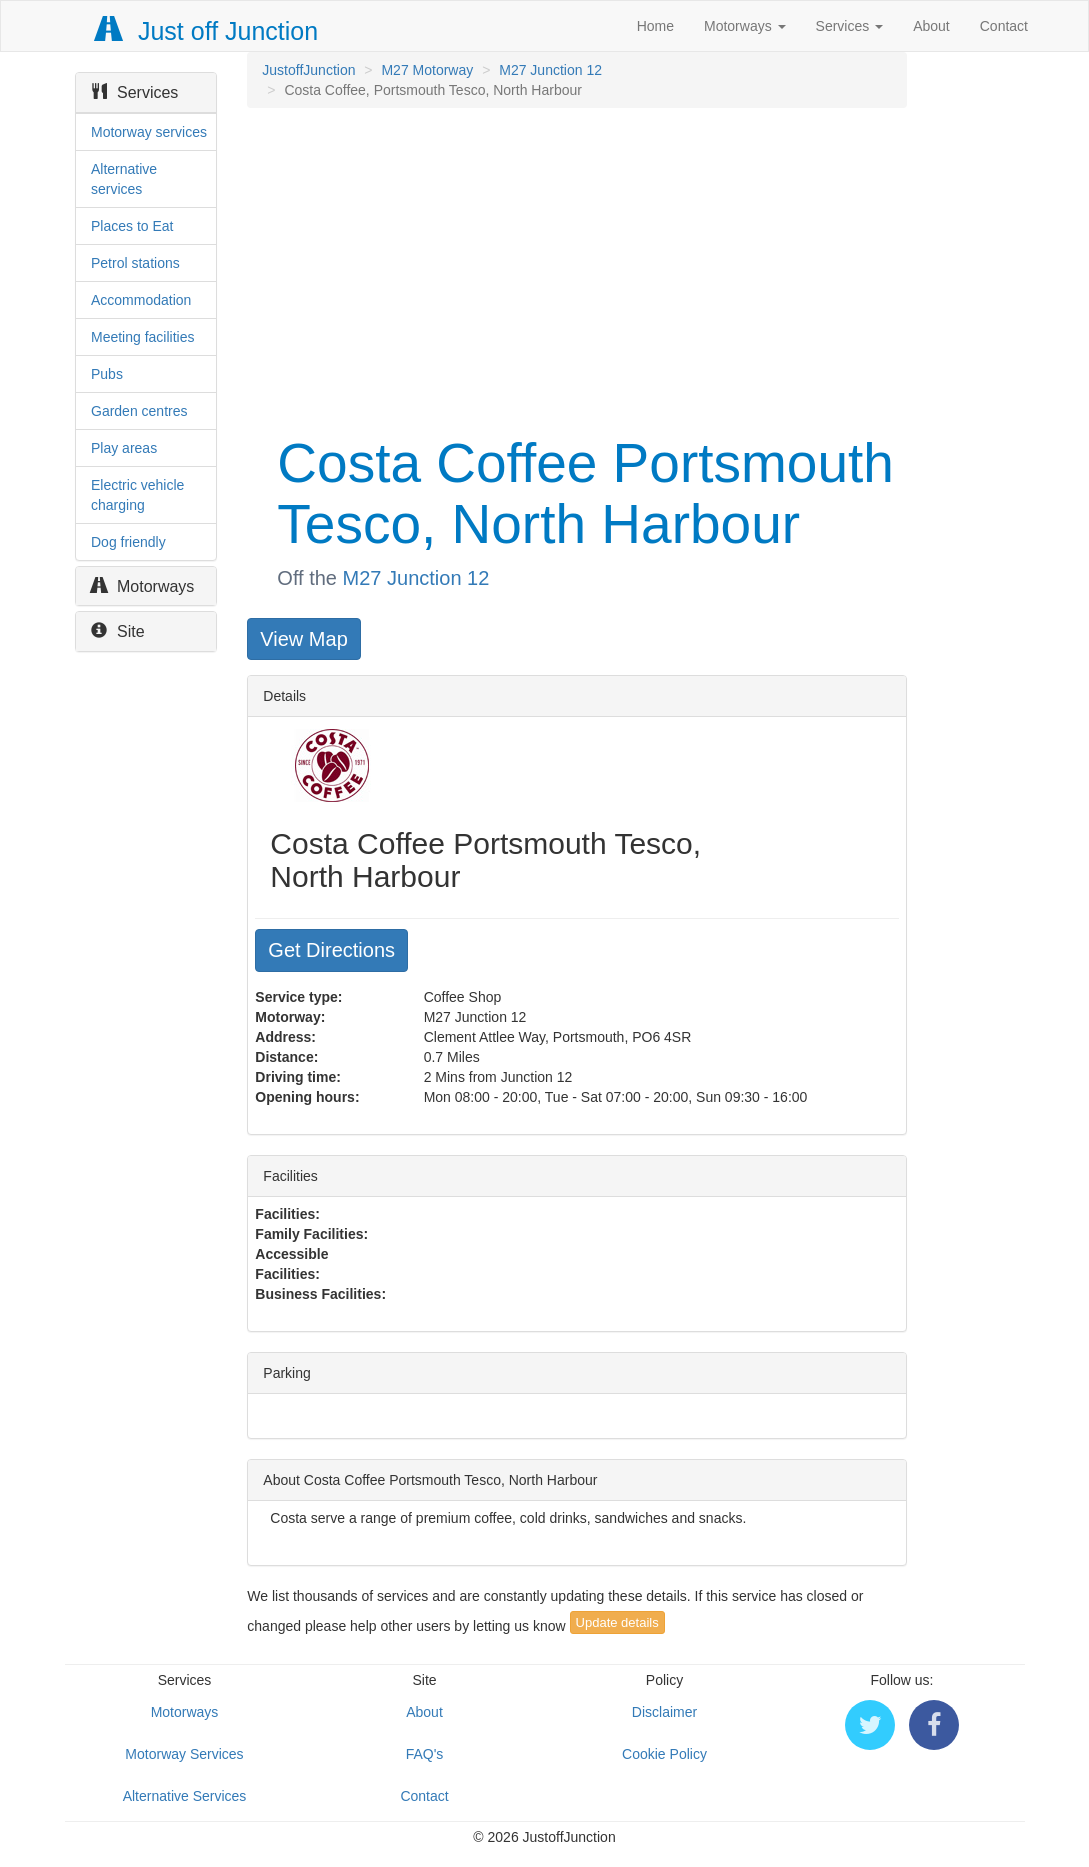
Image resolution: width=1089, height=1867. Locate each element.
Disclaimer (664, 1712)
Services (850, 26)
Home (655, 26)
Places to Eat (132, 226)
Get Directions (331, 950)
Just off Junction (207, 31)
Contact (1004, 26)
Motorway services (149, 132)
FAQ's (425, 1754)
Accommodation (141, 300)
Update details (617, 1622)
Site (118, 631)
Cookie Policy (664, 1754)
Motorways (745, 26)
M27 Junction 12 (550, 70)
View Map (303, 639)
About (931, 26)
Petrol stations (135, 263)
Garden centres (139, 411)
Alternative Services (185, 1796)
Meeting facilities (143, 337)
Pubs (107, 374)
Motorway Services (184, 1754)
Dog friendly (128, 542)
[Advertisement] (575, 268)
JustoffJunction (308, 70)
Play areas (124, 448)
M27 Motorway (427, 70)
